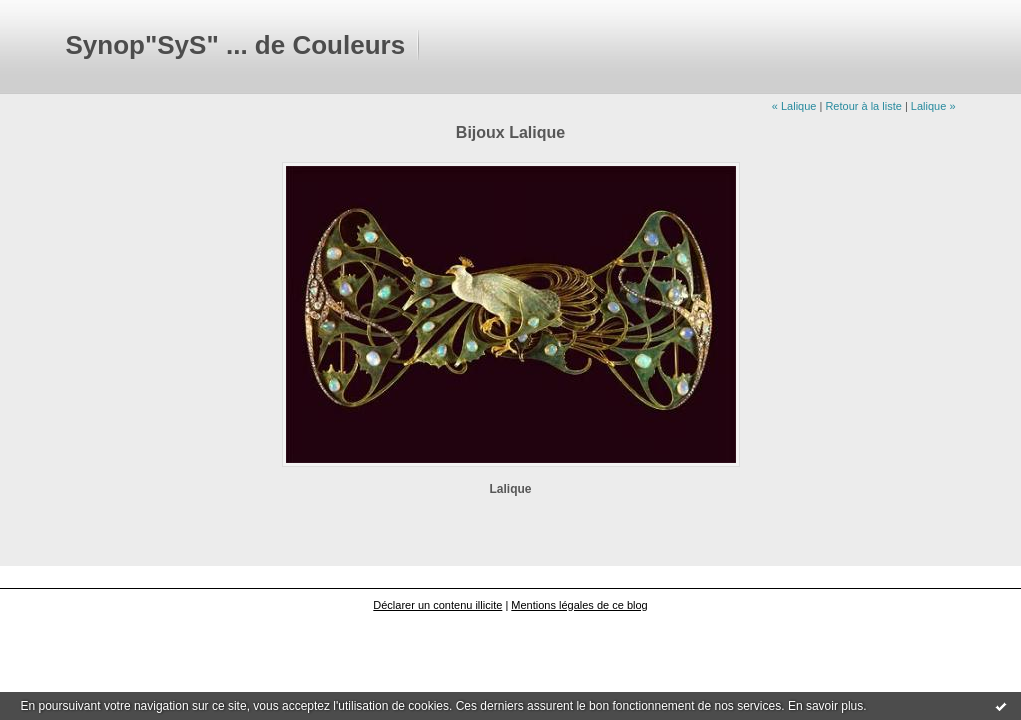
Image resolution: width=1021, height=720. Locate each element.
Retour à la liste (863, 106)
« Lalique (794, 106)
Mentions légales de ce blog (579, 605)
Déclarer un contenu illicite (437, 605)
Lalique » (933, 106)
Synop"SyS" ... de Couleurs (236, 45)
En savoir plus (825, 706)
